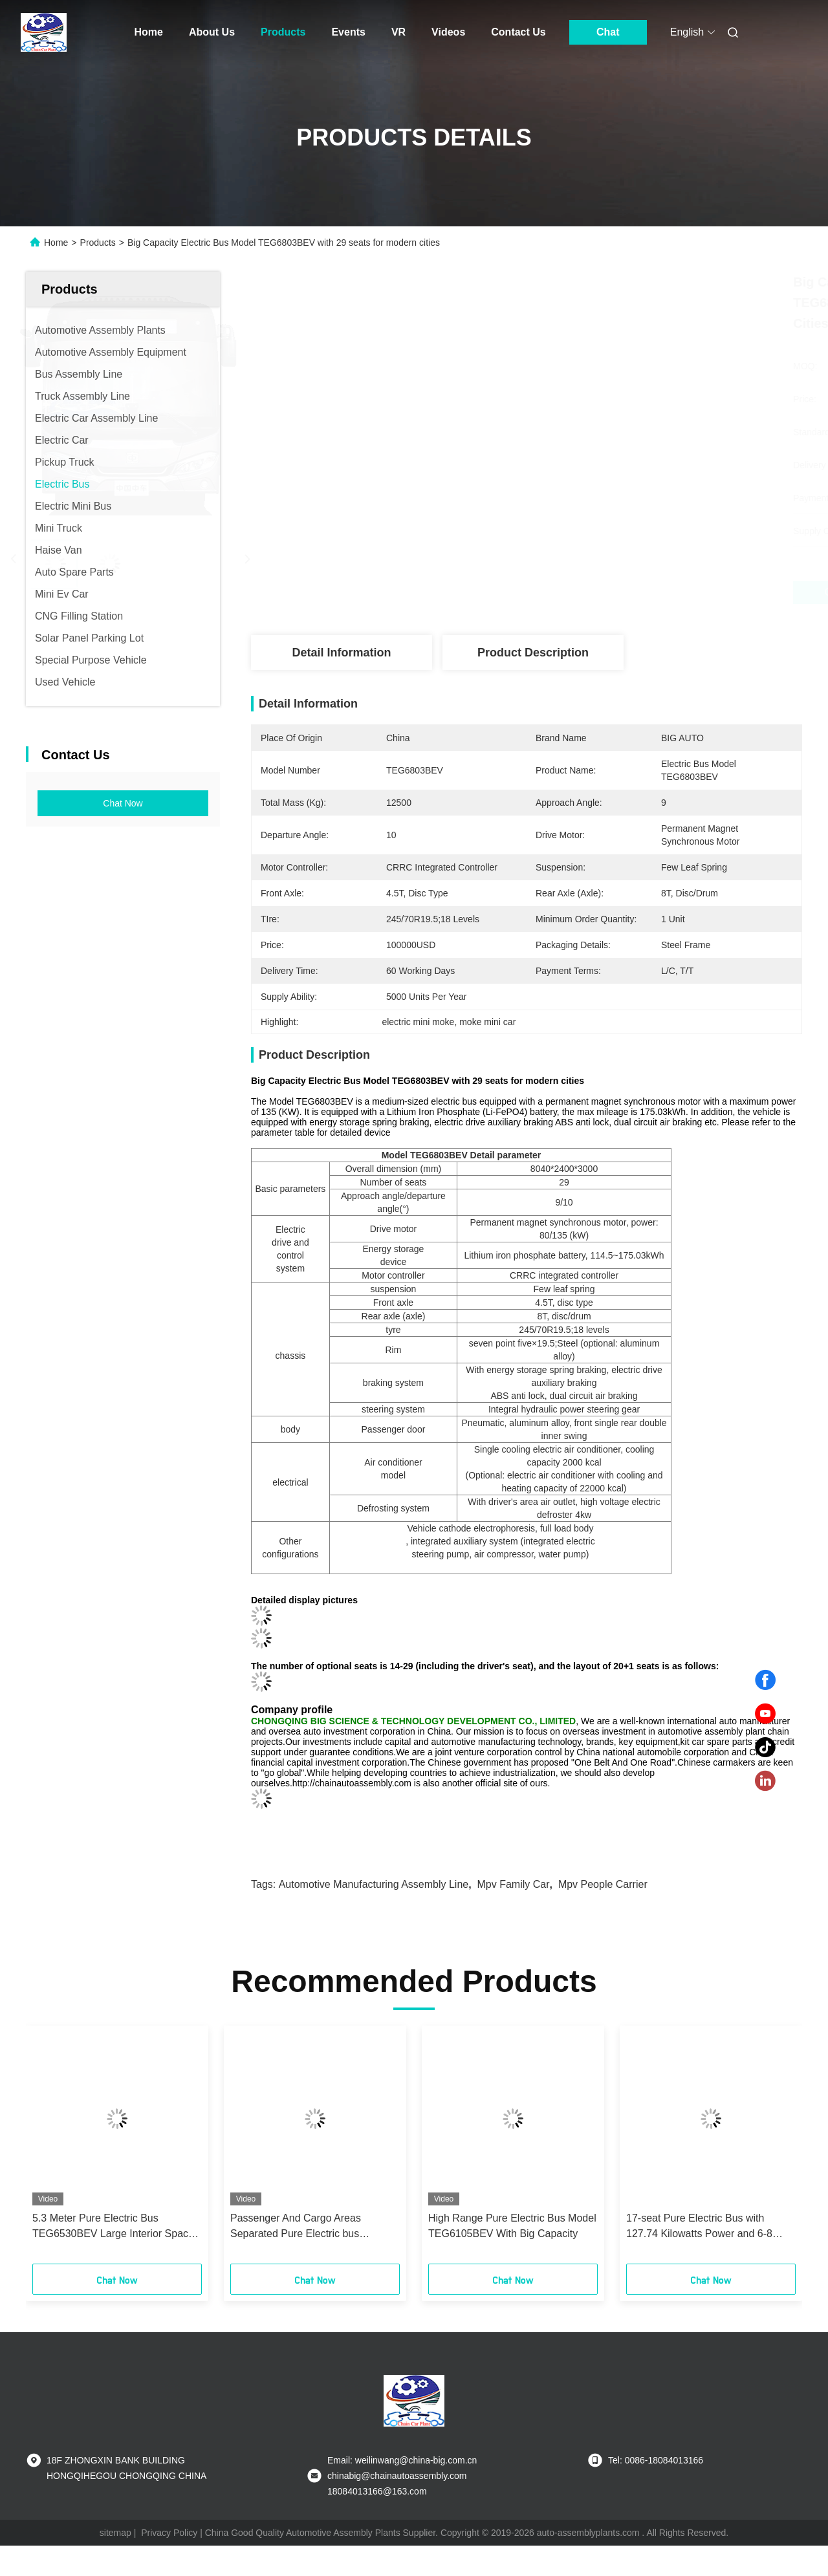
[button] (56, 2149)
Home (149, 32)
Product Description (533, 652)
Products (283, 32)
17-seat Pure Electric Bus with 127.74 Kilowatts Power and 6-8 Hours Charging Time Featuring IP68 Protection (710, 2227)
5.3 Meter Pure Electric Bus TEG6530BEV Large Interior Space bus (113, 2227)
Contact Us (518, 32)
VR (398, 32)
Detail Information (341, 652)
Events (348, 32)
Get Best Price (594, 592)
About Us (212, 32)
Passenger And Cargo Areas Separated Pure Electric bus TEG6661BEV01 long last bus (299, 2227)
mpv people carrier (603, 1884)
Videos (448, 32)
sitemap (115, 2532)
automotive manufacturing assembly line (373, 1884)
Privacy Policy (169, 2532)
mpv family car (513, 1884)
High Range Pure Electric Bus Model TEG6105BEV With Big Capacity (512, 2226)
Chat (608, 32)
